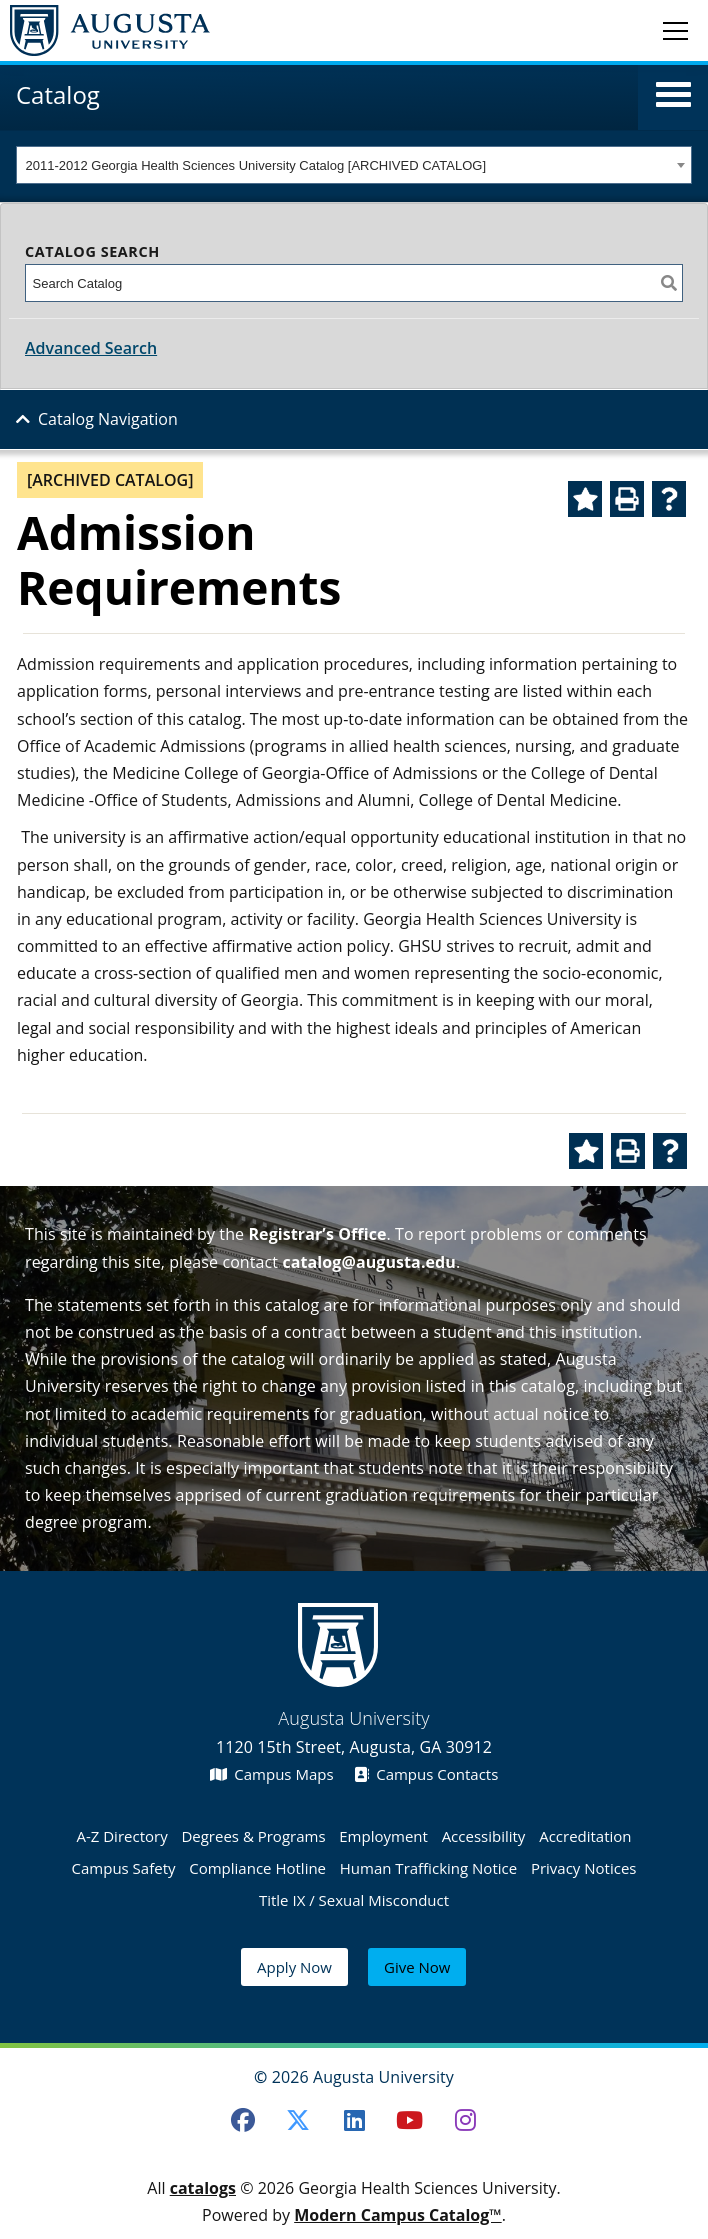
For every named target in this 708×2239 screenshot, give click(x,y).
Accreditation (585, 1836)
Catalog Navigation (108, 419)
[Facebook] (243, 2120)
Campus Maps (272, 1774)
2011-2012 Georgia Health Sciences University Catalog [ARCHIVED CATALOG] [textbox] (256, 165)
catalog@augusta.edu (369, 1262)
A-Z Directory (121, 1836)
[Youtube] (410, 2120)
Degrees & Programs (253, 1836)
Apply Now (294, 1967)
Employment (383, 1836)
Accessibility (484, 1836)
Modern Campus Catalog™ (398, 2215)
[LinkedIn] (354, 2120)
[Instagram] (466, 2120)
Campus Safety (124, 1868)
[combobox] (354, 165)
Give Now (417, 1967)
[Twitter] (298, 2120)
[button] (673, 95)
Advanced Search (91, 348)
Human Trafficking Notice (428, 1868)
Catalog (58, 94)
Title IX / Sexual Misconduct (354, 1900)
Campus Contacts (426, 1774)
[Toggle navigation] (675, 30)
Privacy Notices (584, 1868)
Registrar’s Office (317, 1234)
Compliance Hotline (257, 1868)
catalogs (203, 2188)
